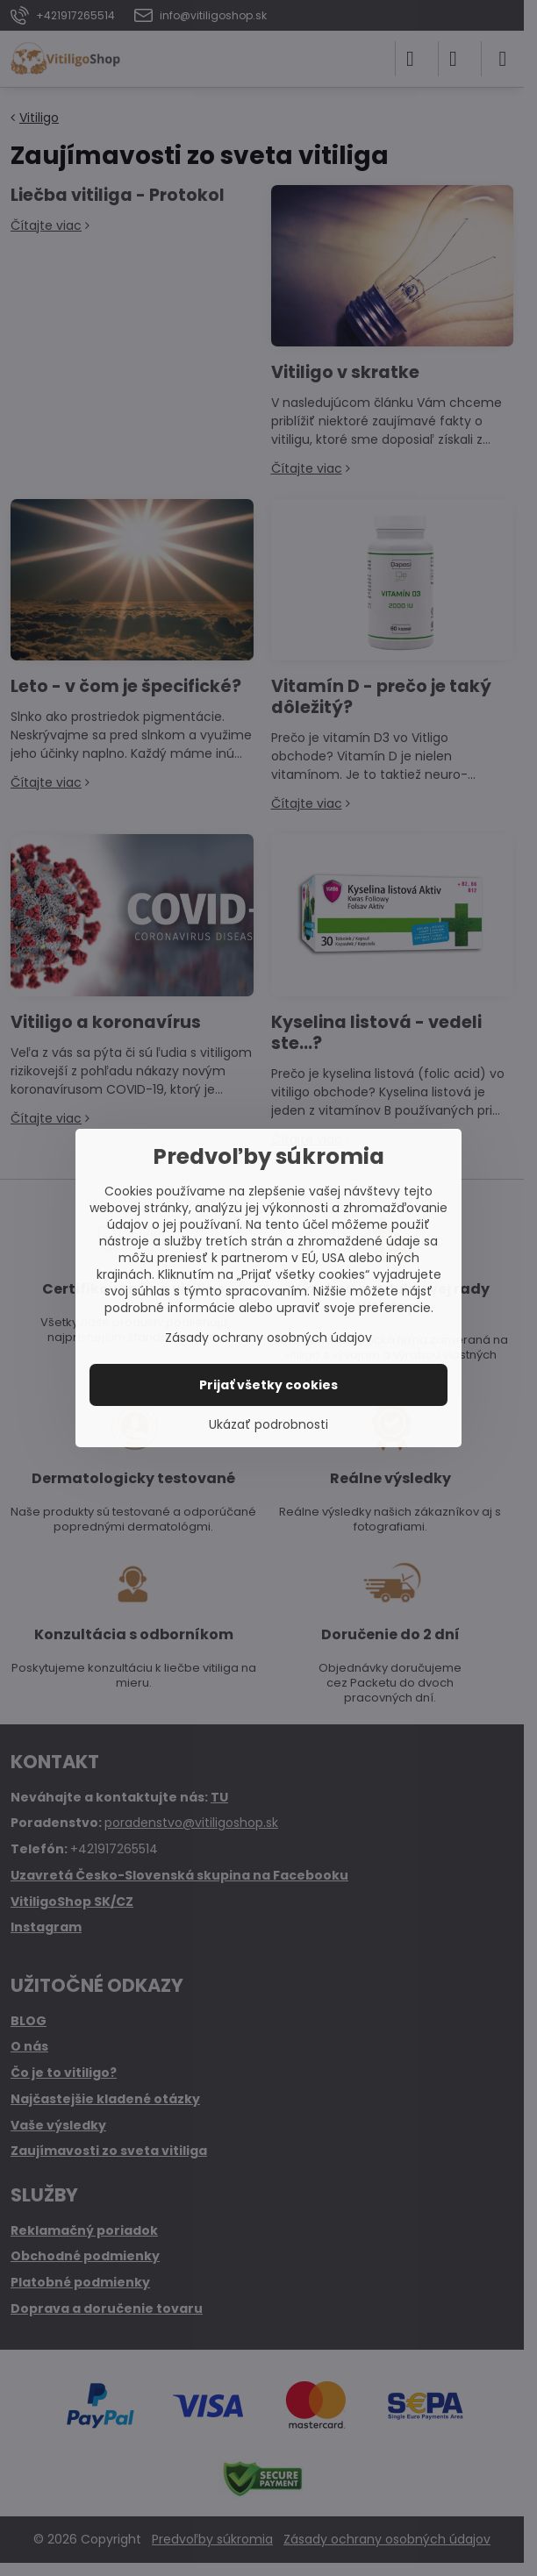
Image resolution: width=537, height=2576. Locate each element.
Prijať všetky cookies (268, 1385)
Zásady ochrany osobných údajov (268, 1337)
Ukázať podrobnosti (268, 1424)
